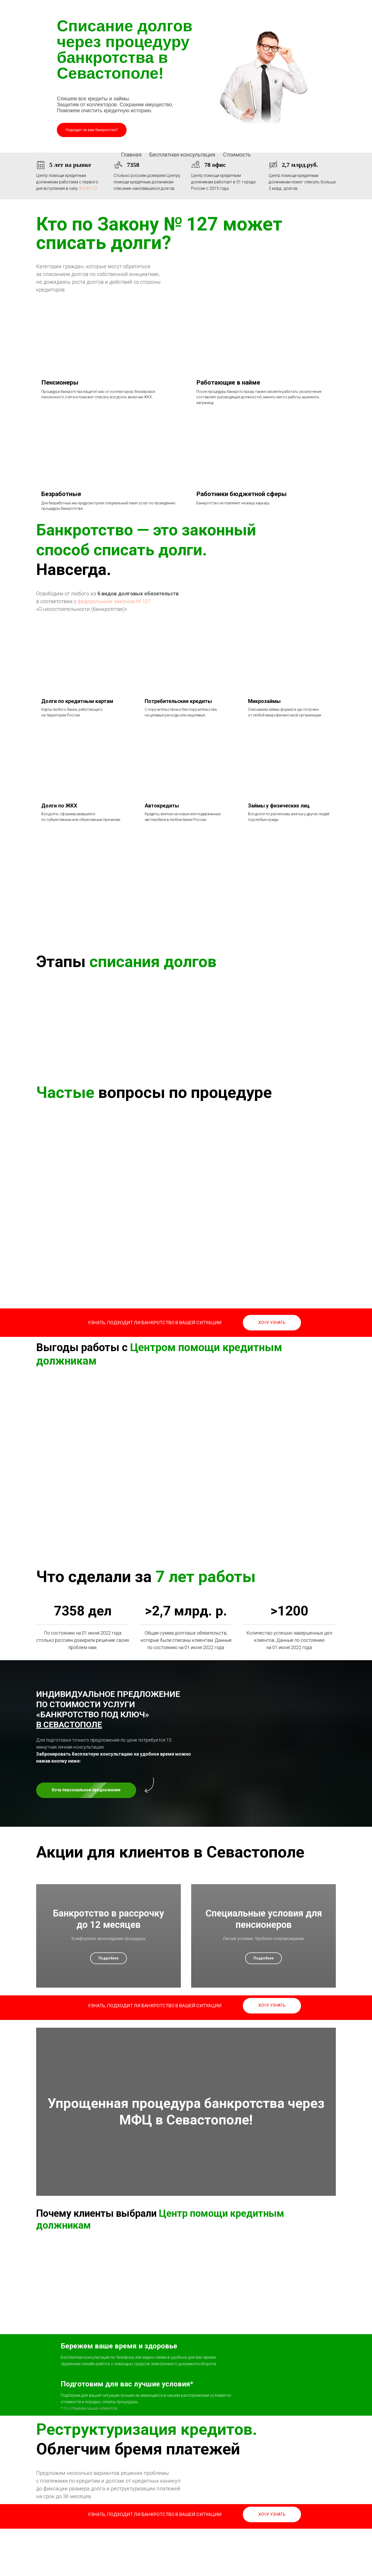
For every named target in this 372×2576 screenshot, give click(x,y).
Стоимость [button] (237, 155)
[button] (272, 1322)
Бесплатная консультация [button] (182, 155)
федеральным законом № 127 (114, 601)
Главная (131, 155)
